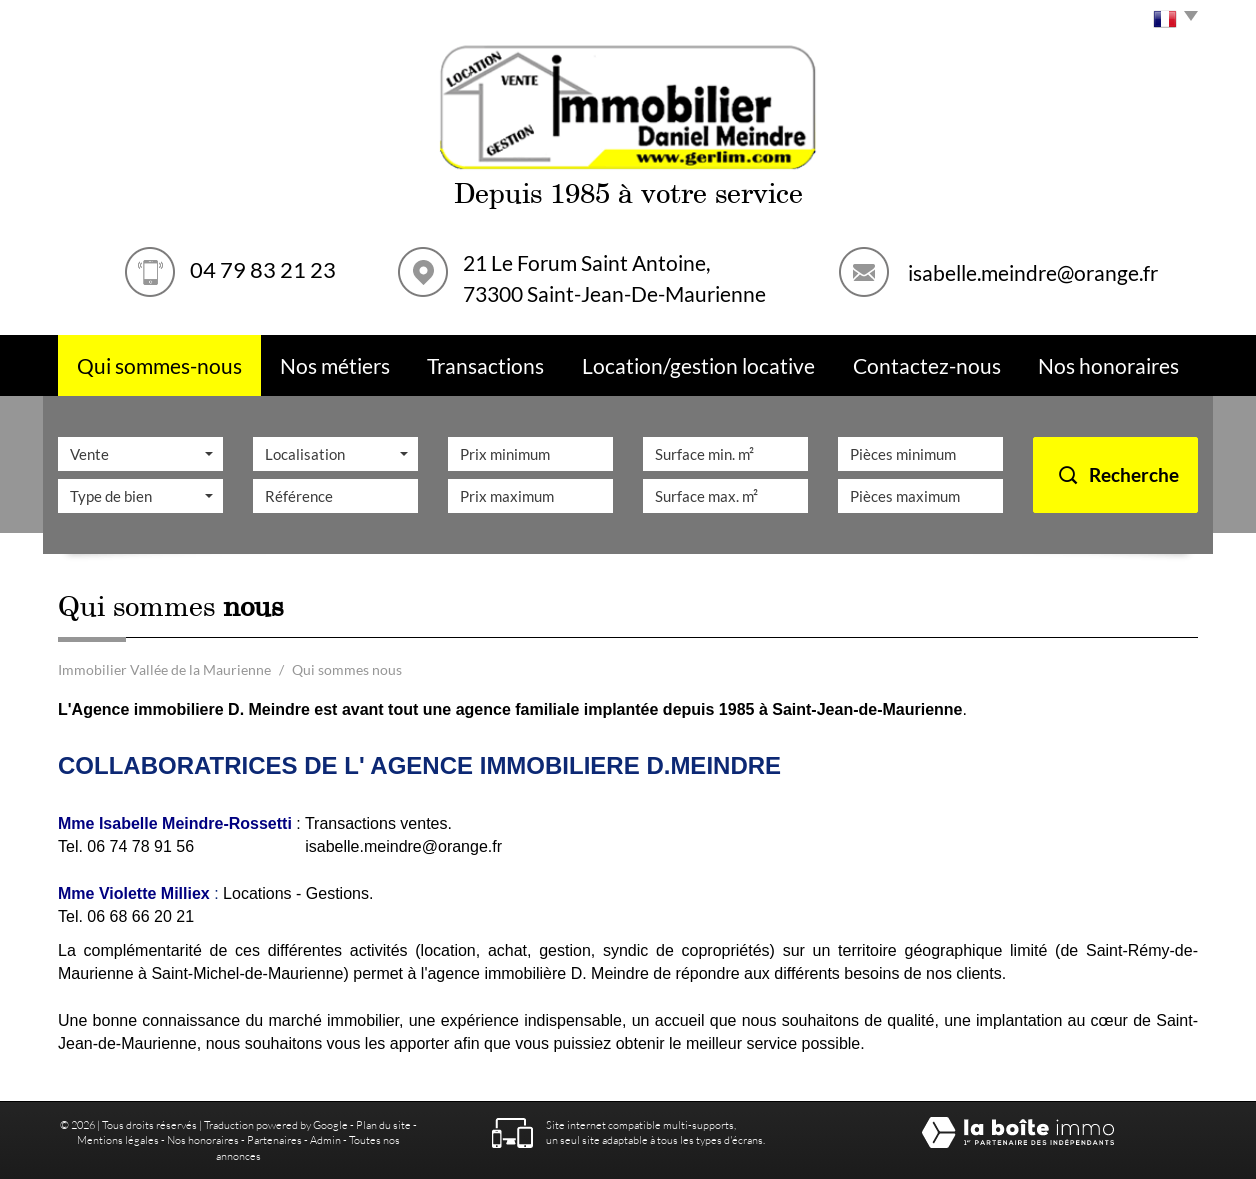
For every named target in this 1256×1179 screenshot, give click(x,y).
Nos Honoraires (1108, 365)
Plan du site (383, 1124)
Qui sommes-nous (159, 365)
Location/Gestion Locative (698, 365)
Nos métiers (335, 365)
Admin (325, 1139)
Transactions (485, 365)
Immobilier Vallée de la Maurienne (164, 669)
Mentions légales (118, 1139)
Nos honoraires (203, 1139)
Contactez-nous (927, 365)
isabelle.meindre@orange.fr (1033, 271)
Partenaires (274, 1139)
